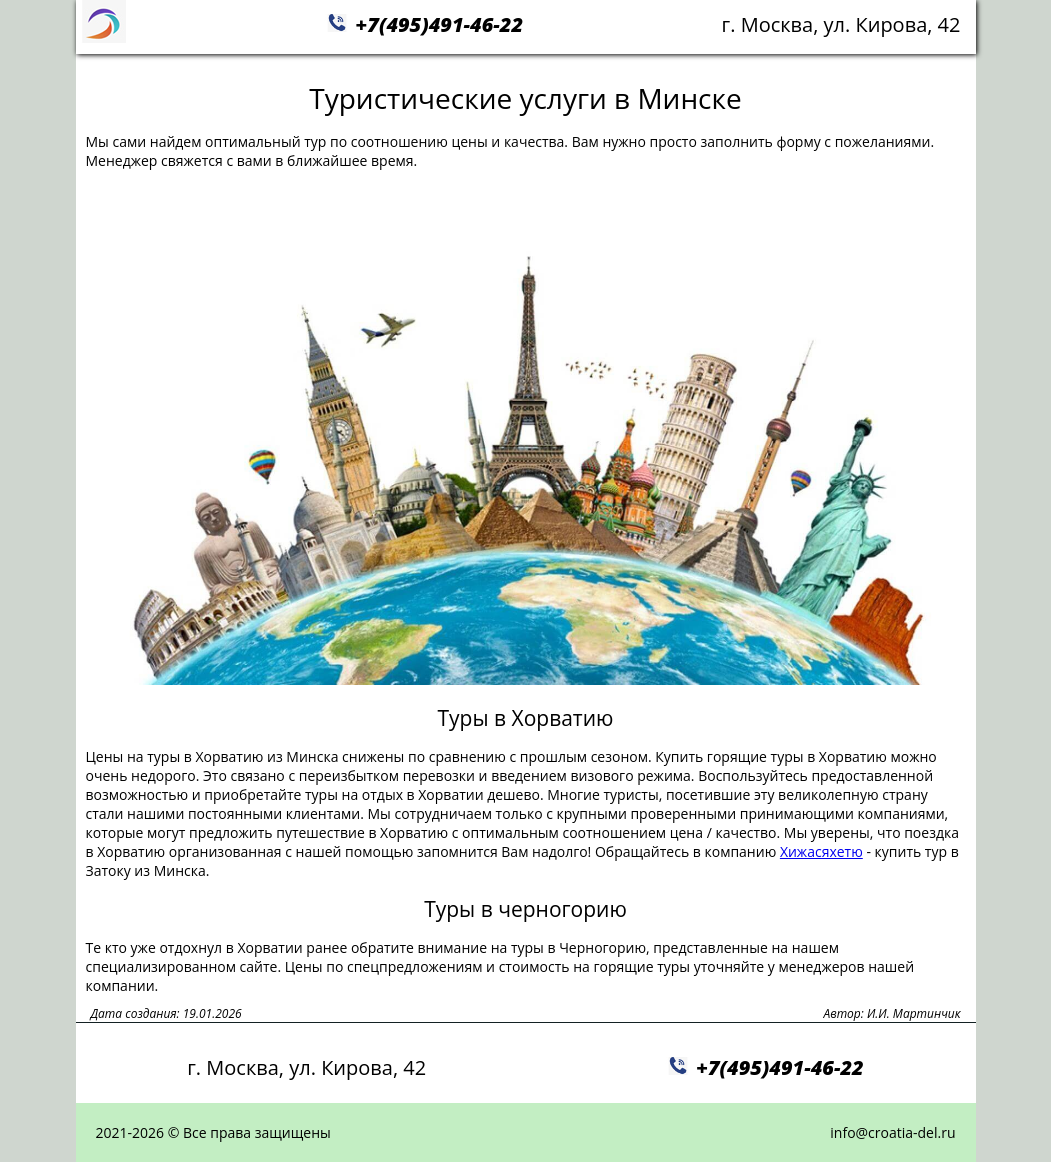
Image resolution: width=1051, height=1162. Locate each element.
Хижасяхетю (821, 851)
